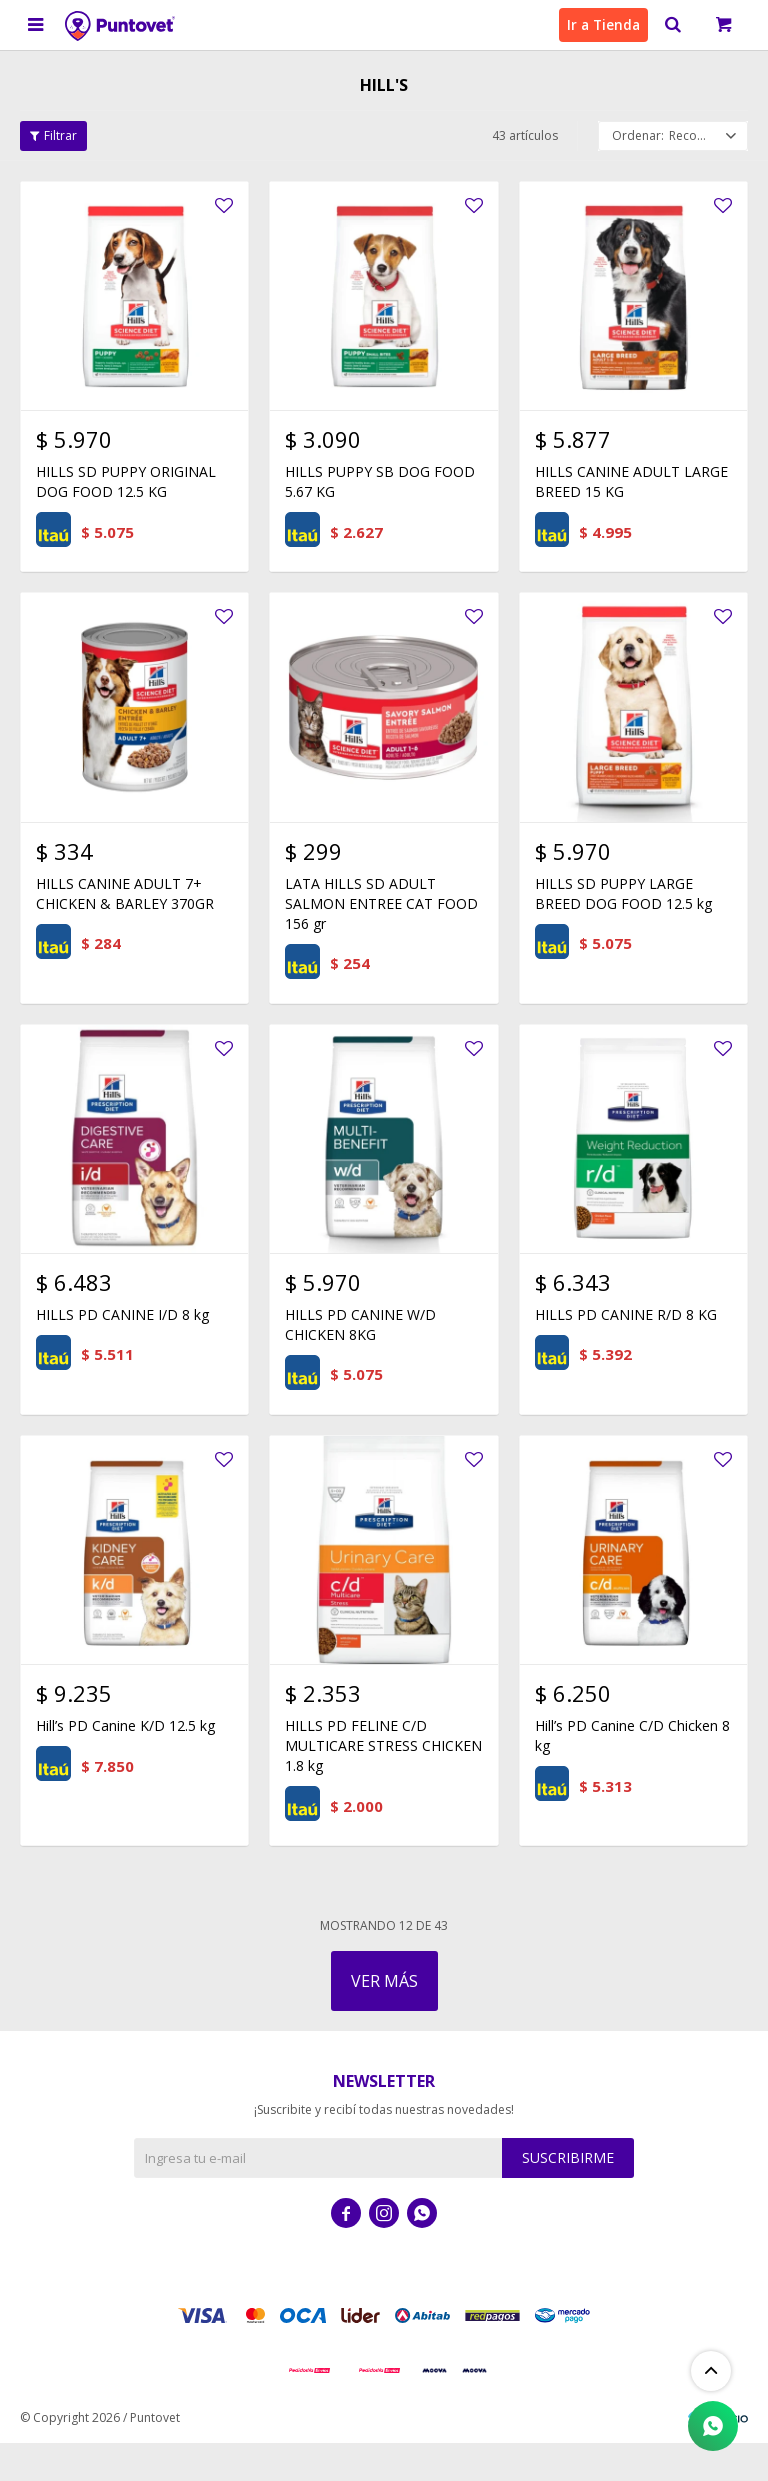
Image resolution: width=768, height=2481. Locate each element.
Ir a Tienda (600, 24)
